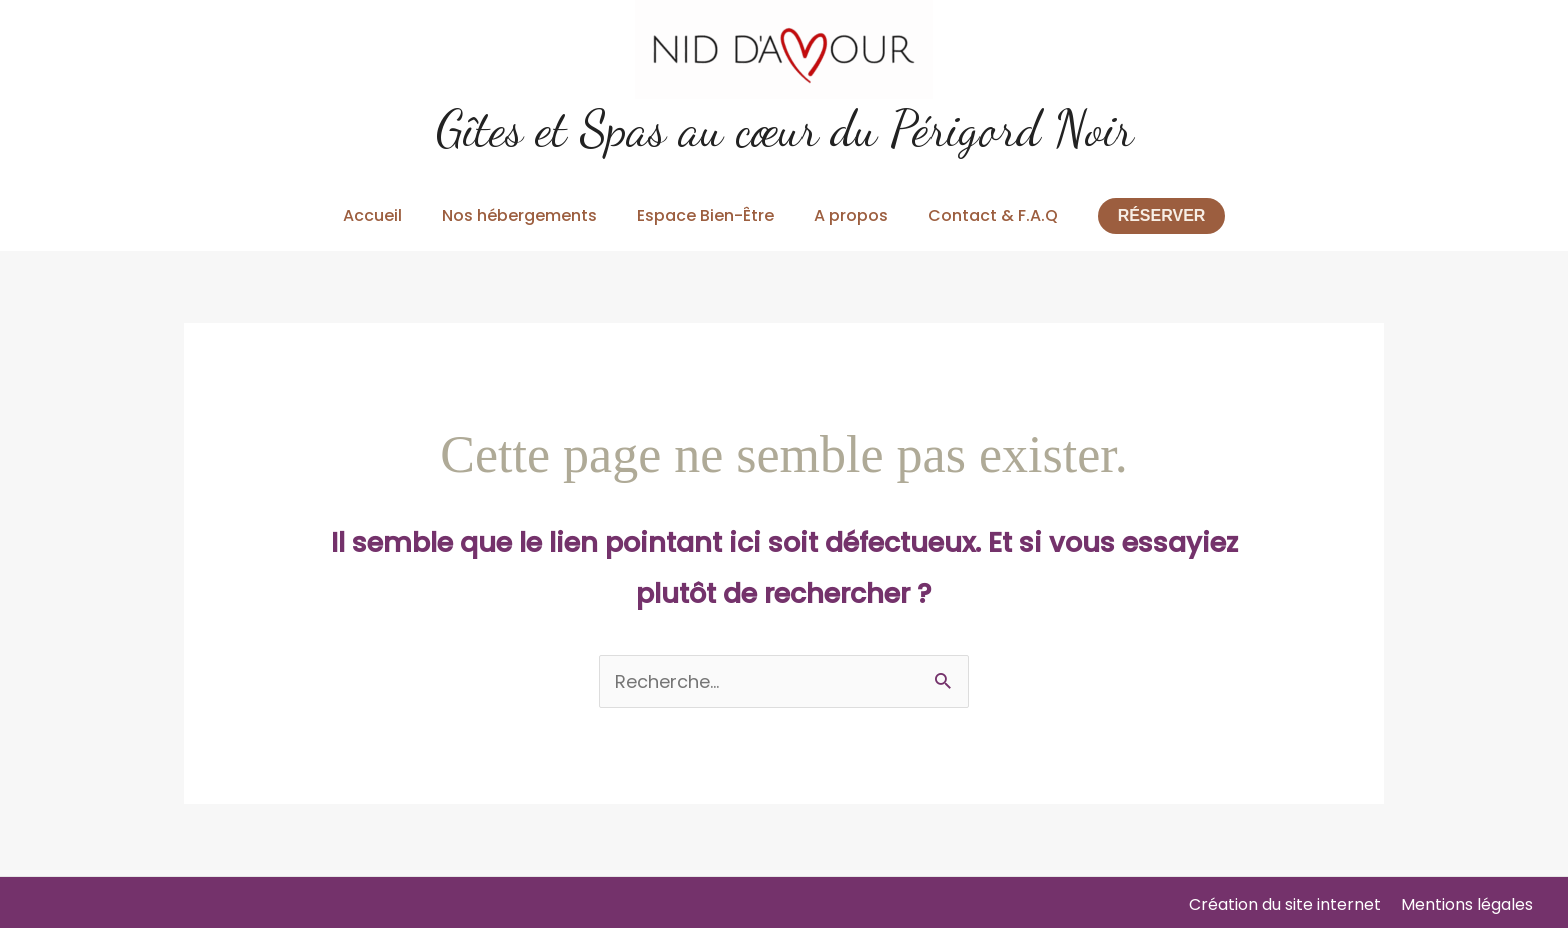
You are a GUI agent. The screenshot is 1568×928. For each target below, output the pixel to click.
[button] (1162, 216)
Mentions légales (1467, 904)
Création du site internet (1285, 904)
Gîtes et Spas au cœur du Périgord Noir (784, 129)
